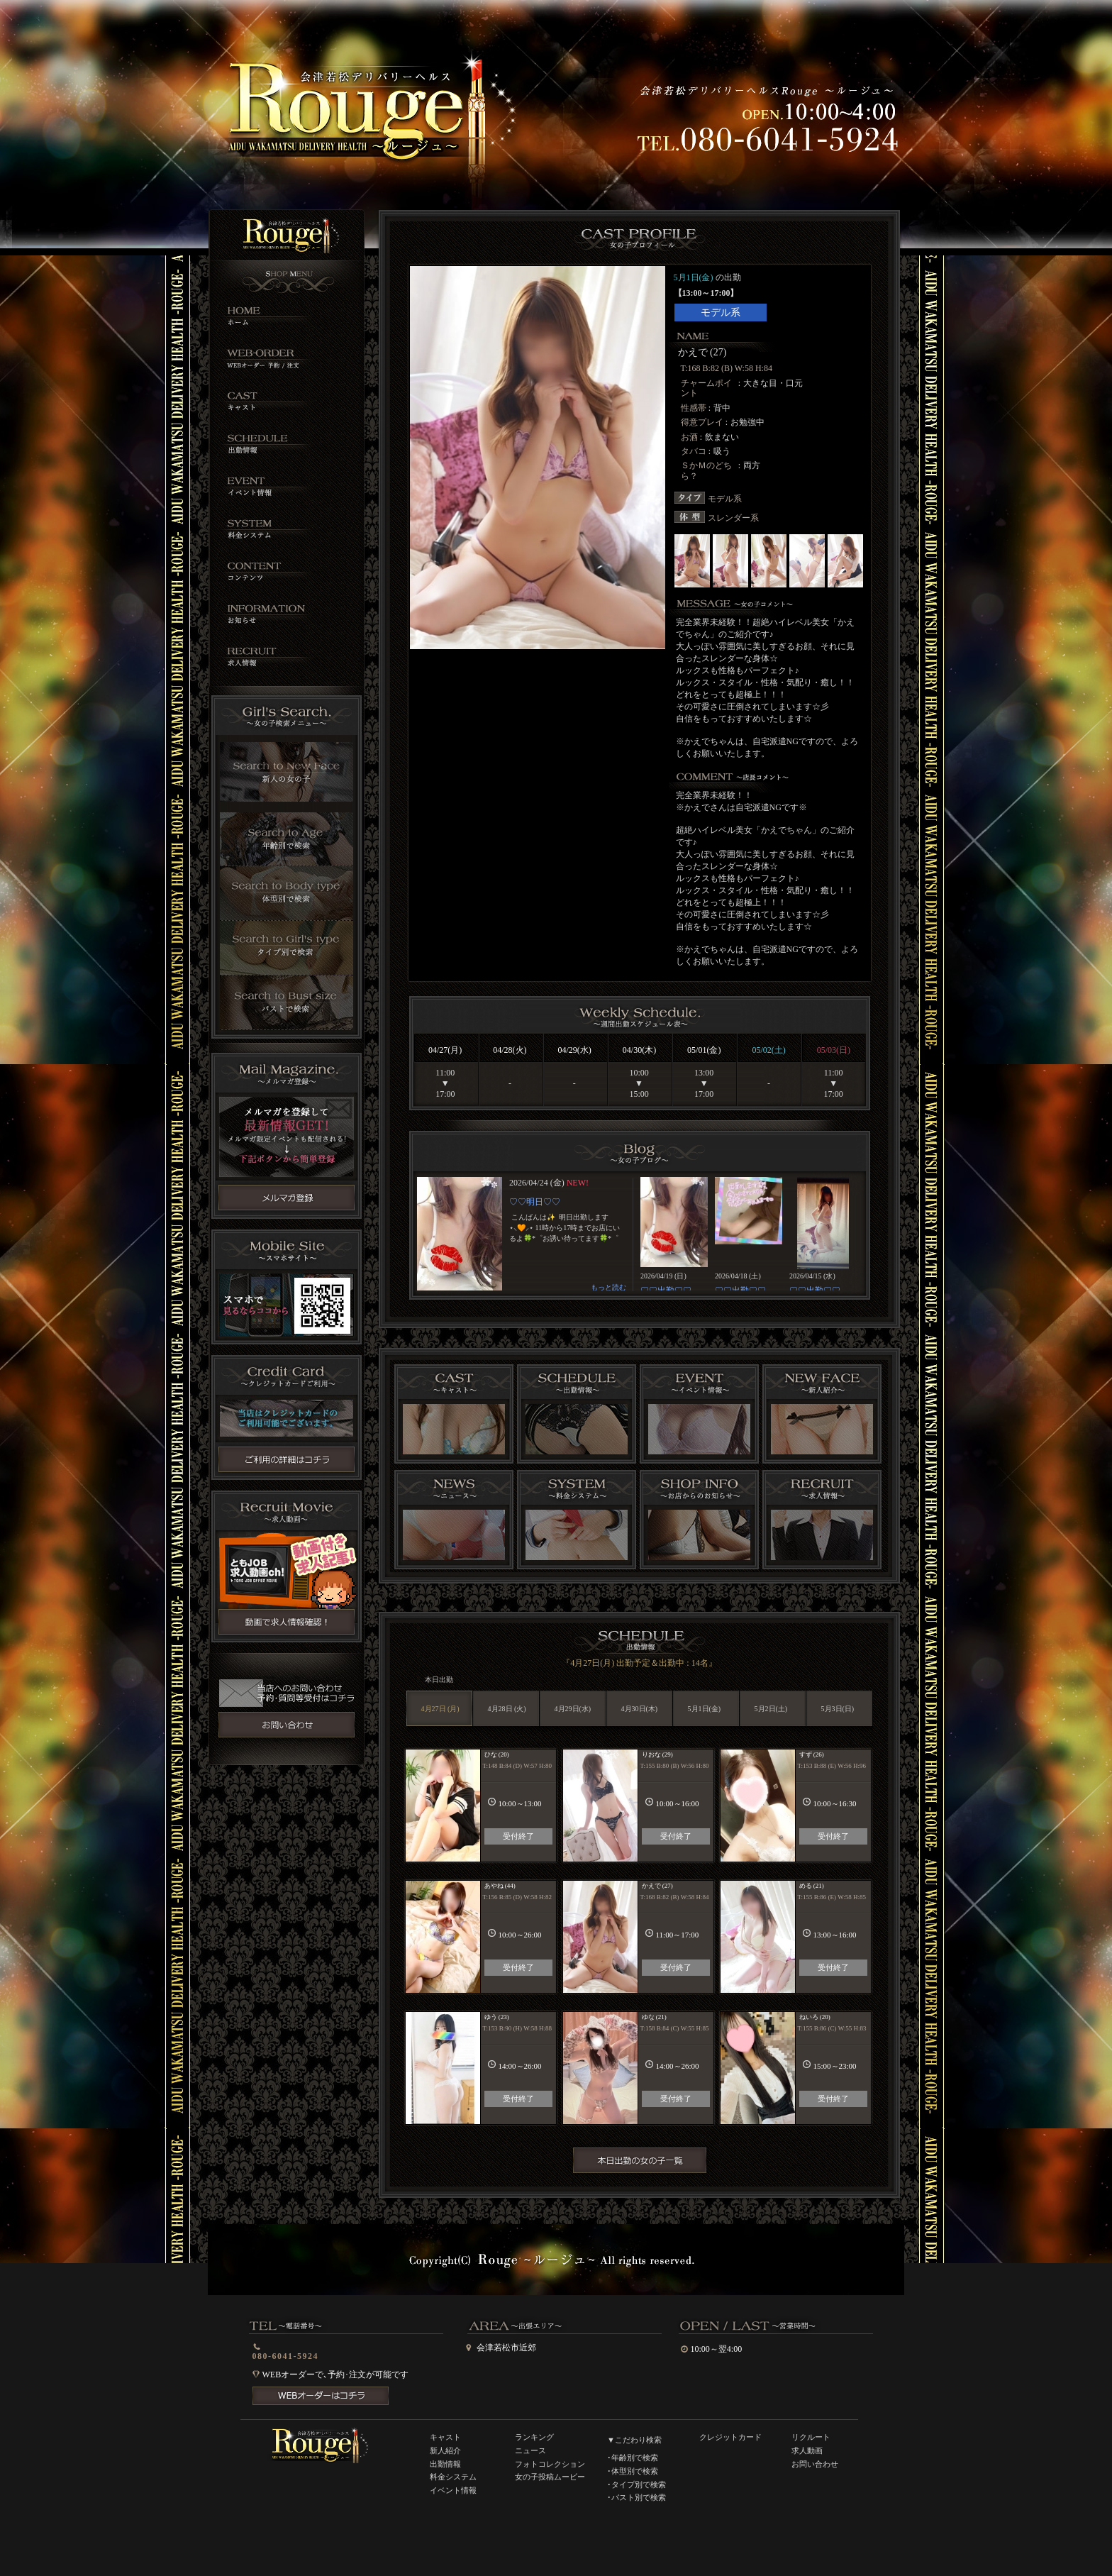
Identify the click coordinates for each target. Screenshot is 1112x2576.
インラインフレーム (638, 1233)
